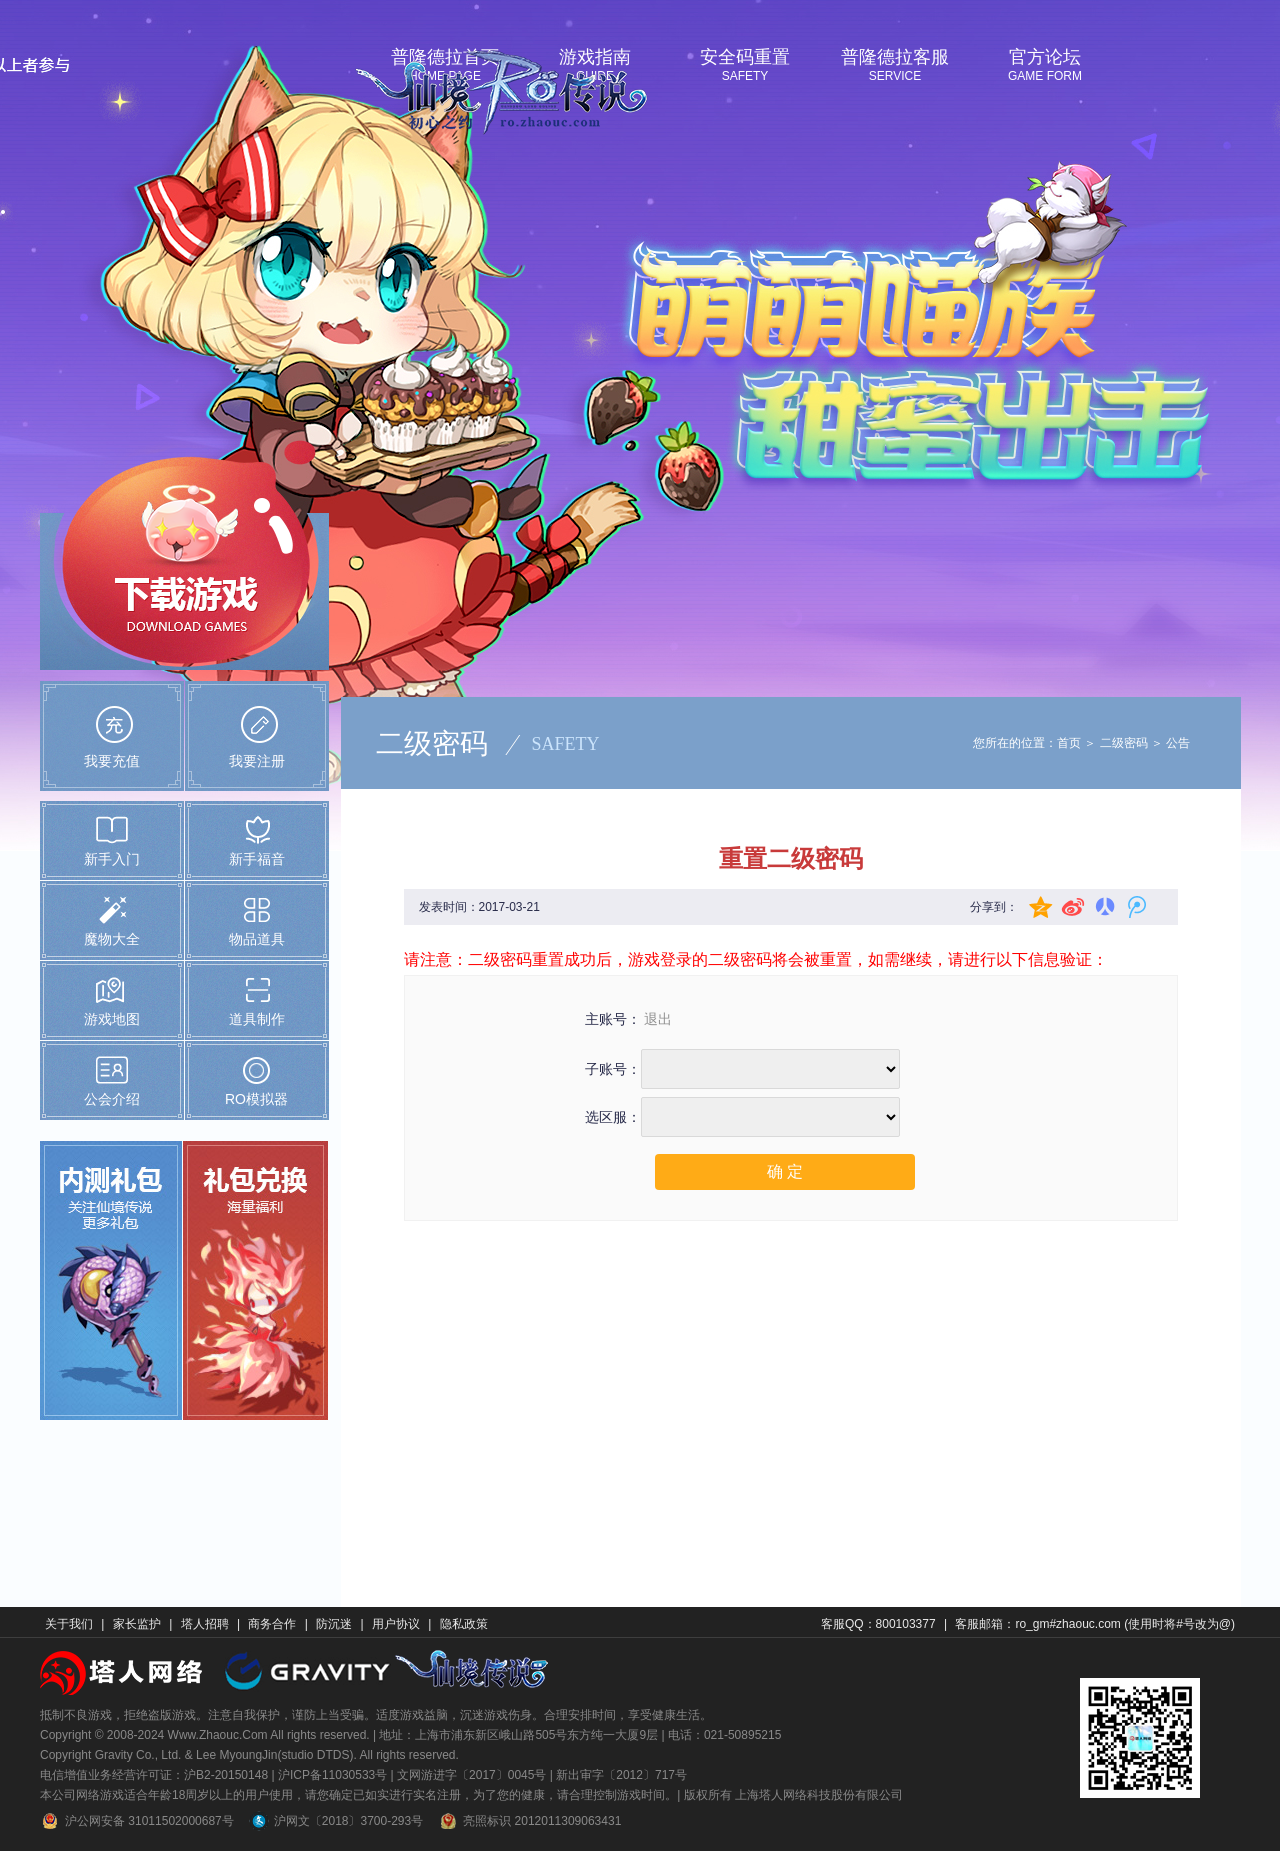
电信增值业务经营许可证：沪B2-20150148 (154, 1775)
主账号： (613, 1019)
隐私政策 (464, 1624)
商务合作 (272, 1624)
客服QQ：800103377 (878, 1624)
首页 (1069, 743)
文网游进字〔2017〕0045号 (471, 1775)
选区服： (613, 1117)
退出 (658, 1019)
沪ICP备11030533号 (332, 1775)
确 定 (785, 1171)
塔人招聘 (205, 1624)
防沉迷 (334, 1624)
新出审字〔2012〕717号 (621, 1775)
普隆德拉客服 (895, 57)
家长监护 (137, 1624)
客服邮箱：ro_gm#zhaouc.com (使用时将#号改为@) (1095, 1624)
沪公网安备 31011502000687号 (137, 1821)
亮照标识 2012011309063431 (529, 1821)
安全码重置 (745, 57)
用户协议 (396, 1624)
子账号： (613, 1069)
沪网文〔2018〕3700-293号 (336, 1821)
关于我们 (69, 1624)
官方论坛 (1045, 57)
